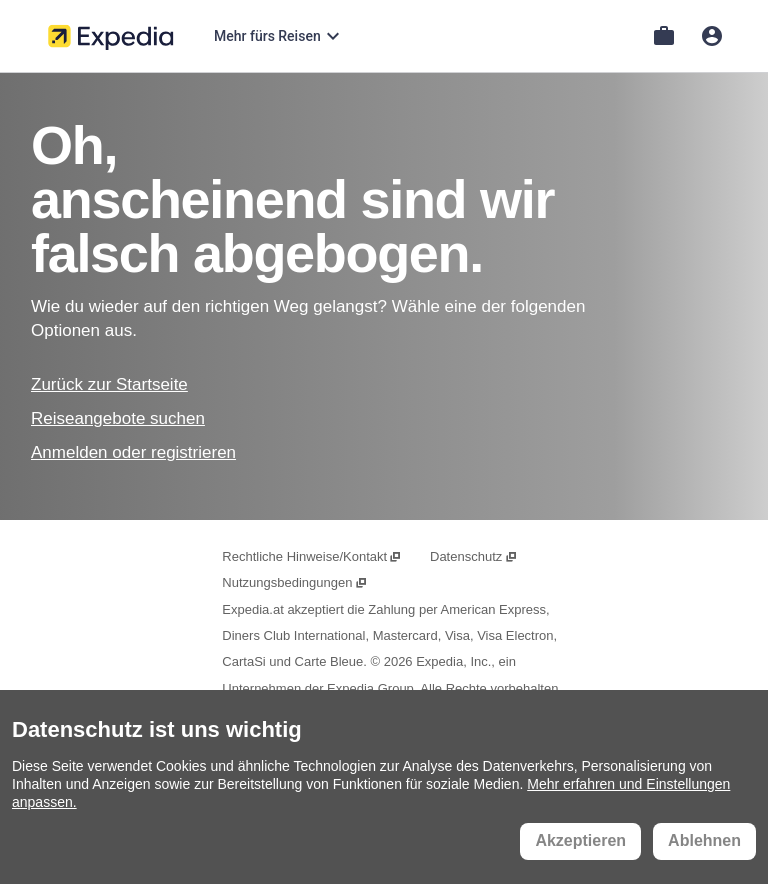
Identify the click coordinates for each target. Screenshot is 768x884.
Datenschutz (474, 556)
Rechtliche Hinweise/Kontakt (312, 556)
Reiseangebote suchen (118, 418)
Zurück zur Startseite (109, 384)
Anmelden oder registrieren (133, 452)
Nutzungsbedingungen (294, 582)
